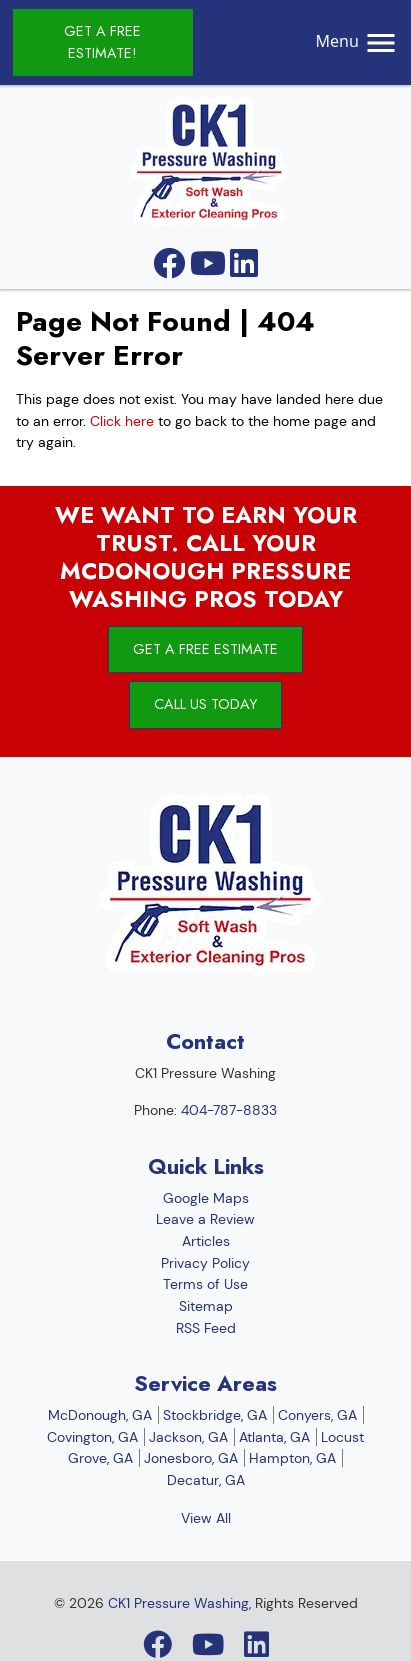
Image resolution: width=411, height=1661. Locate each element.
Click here (122, 421)
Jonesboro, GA (191, 1458)
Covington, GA (92, 1437)
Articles (206, 1241)
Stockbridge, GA (215, 1415)
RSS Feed (206, 1328)
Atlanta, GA (274, 1437)
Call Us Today (205, 704)
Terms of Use (205, 1284)
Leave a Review (205, 1219)
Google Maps (206, 1198)
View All (206, 1518)
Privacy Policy (205, 1263)
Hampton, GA (292, 1458)
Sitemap (206, 1306)
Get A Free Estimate (205, 649)
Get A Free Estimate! (102, 42)
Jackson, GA (188, 1437)
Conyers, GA (317, 1415)
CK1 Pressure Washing (178, 1603)
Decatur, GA (206, 1480)
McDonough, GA (100, 1415)
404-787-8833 (229, 1110)
